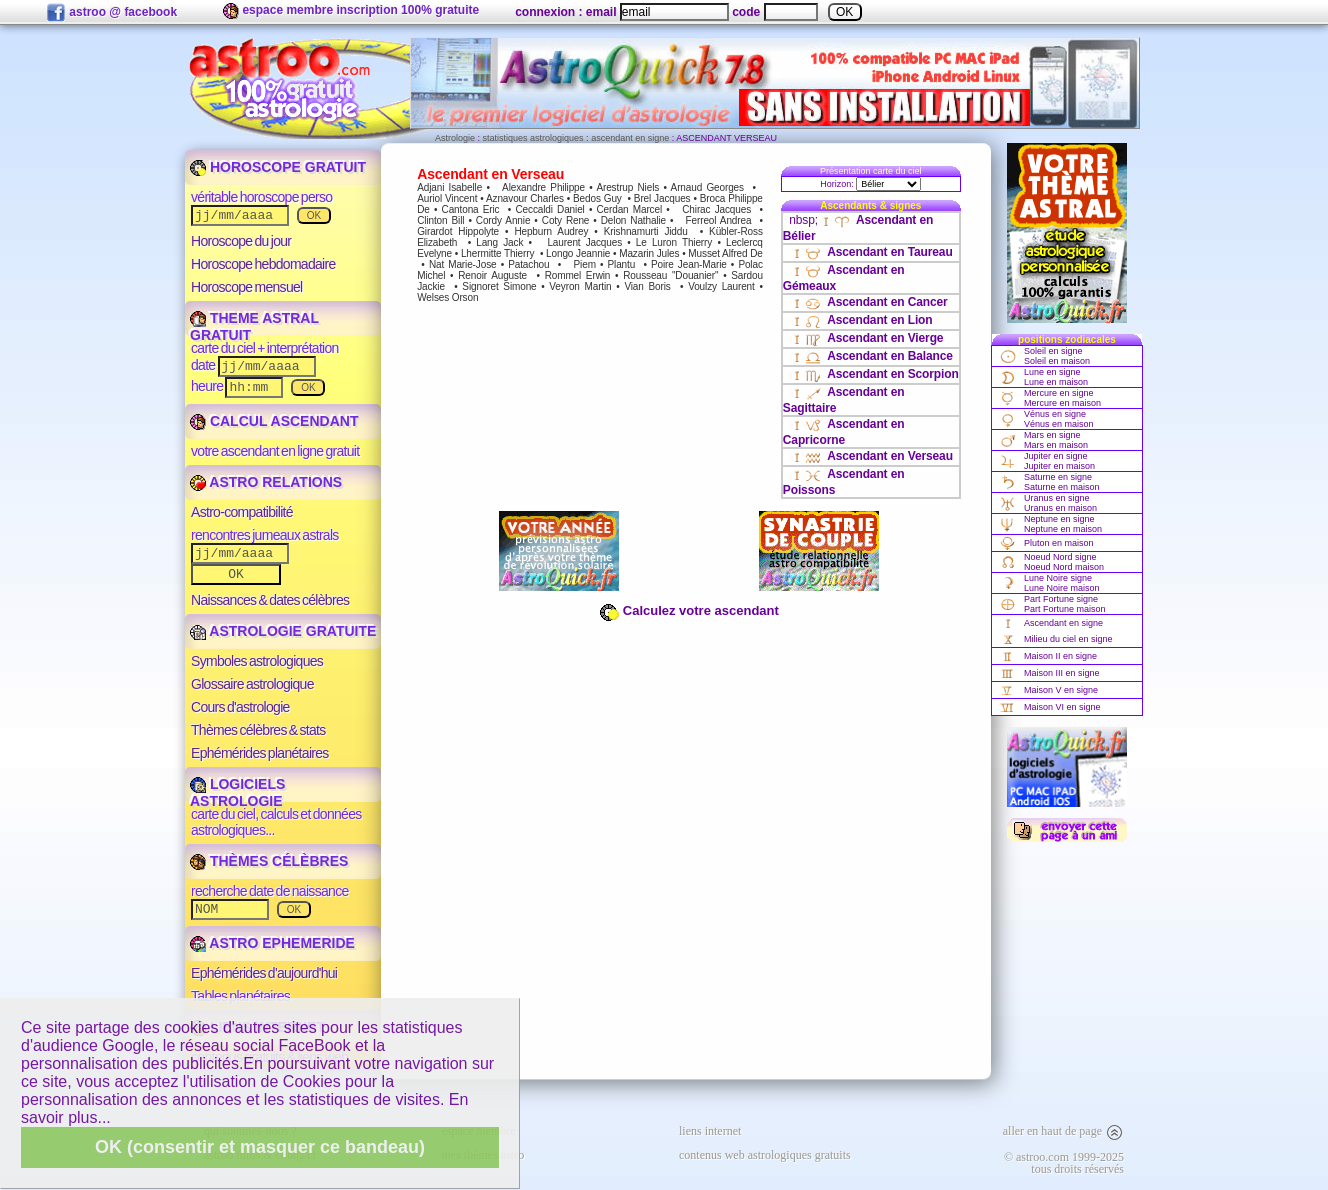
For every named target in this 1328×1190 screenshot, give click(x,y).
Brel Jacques (662, 198)
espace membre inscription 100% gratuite (351, 11)
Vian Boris (647, 286)
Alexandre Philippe (543, 187)
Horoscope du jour (241, 241)
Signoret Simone (499, 286)
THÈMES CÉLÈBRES (269, 861)
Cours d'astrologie (240, 707)
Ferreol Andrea (719, 220)
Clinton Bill (440, 220)
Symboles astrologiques (257, 661)
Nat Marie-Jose (463, 264)
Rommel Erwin (578, 275)
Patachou (528, 264)
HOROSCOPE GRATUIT (278, 167)
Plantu (622, 264)
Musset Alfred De (725, 253)
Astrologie (455, 138)
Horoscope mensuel (247, 287)
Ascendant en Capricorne (844, 432)
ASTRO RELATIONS (266, 482)
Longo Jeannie (578, 253)
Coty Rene (566, 220)
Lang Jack (499, 242)
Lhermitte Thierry (497, 253)
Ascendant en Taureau (870, 252)
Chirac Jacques (716, 209)
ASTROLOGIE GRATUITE (283, 631)
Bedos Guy (597, 198)
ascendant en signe (630, 138)
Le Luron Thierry (674, 242)
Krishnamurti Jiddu (646, 231)
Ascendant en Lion (860, 320)
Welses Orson (447, 297)
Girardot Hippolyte (458, 231)
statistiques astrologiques (533, 138)
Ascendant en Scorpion (873, 374)
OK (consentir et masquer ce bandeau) (260, 1147)
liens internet (710, 1131)
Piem (585, 264)
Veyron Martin (580, 286)
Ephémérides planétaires (260, 753)
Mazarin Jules (649, 253)
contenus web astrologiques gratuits (765, 1155)
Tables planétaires (240, 996)
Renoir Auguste (492, 275)
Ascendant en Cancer (868, 302)
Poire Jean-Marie (689, 264)
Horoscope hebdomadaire (263, 264)
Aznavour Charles (525, 198)
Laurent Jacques (584, 242)
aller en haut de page (1063, 1131)
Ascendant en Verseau (871, 456)
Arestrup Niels (627, 187)
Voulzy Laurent (721, 286)
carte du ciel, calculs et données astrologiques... (276, 822)
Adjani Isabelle (449, 187)
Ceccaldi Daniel (549, 209)
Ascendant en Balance (871, 356)
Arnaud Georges (707, 187)
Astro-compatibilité (242, 512)
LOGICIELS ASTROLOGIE (237, 792)
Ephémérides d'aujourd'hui (264, 973)
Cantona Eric (471, 209)
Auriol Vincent (447, 198)
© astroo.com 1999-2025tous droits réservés (1064, 1163)
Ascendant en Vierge (866, 338)
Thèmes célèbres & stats (258, 730)
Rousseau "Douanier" (670, 275)
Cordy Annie (503, 220)
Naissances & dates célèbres (270, 600)
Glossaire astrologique (252, 684)
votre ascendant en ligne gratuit (275, 451)
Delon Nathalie (633, 220)
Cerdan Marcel (629, 209)
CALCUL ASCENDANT (274, 421)
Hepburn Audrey (551, 231)
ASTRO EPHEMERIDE (272, 943)
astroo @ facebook (111, 13)
